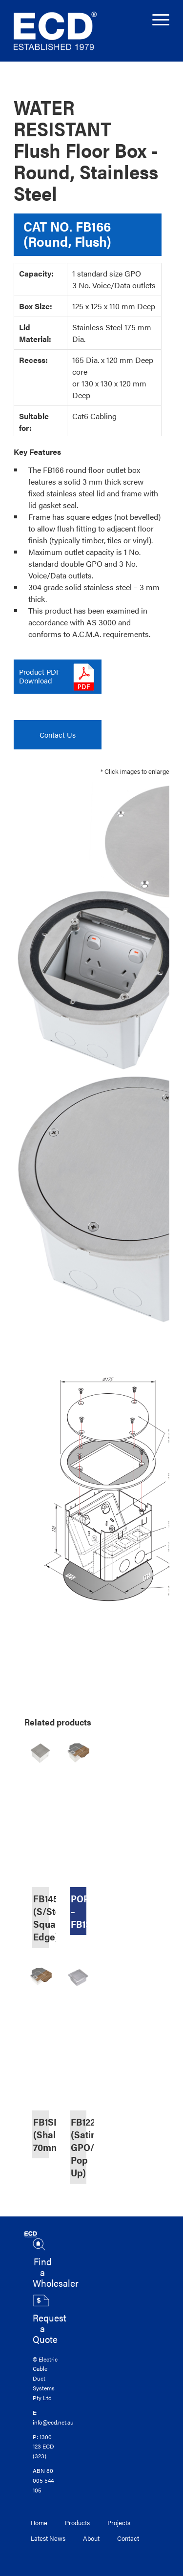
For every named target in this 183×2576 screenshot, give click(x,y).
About (91, 2538)
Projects (118, 2522)
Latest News (48, 2538)
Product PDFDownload (39, 675)
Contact (128, 2538)
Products (77, 2522)
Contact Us (58, 734)
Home (39, 2522)
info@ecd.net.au (53, 2422)
